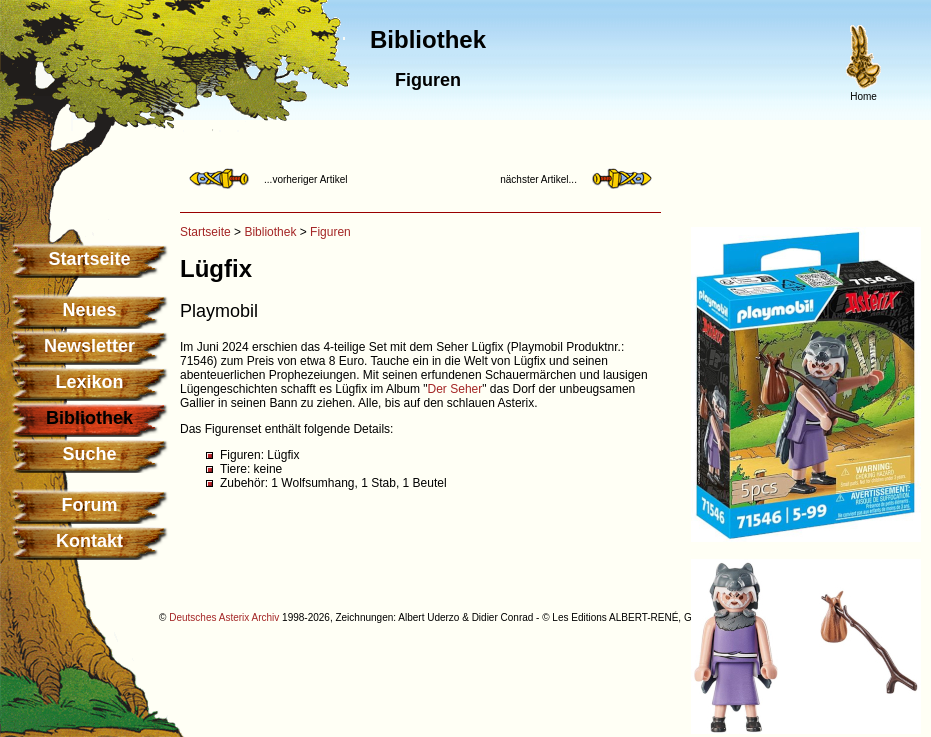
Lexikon (89, 382)
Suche (89, 454)
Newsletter (89, 346)
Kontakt (89, 541)
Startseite (89, 259)
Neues (89, 310)
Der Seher (455, 389)
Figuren (330, 232)
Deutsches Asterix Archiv (224, 617)
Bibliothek (270, 232)
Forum (90, 505)
